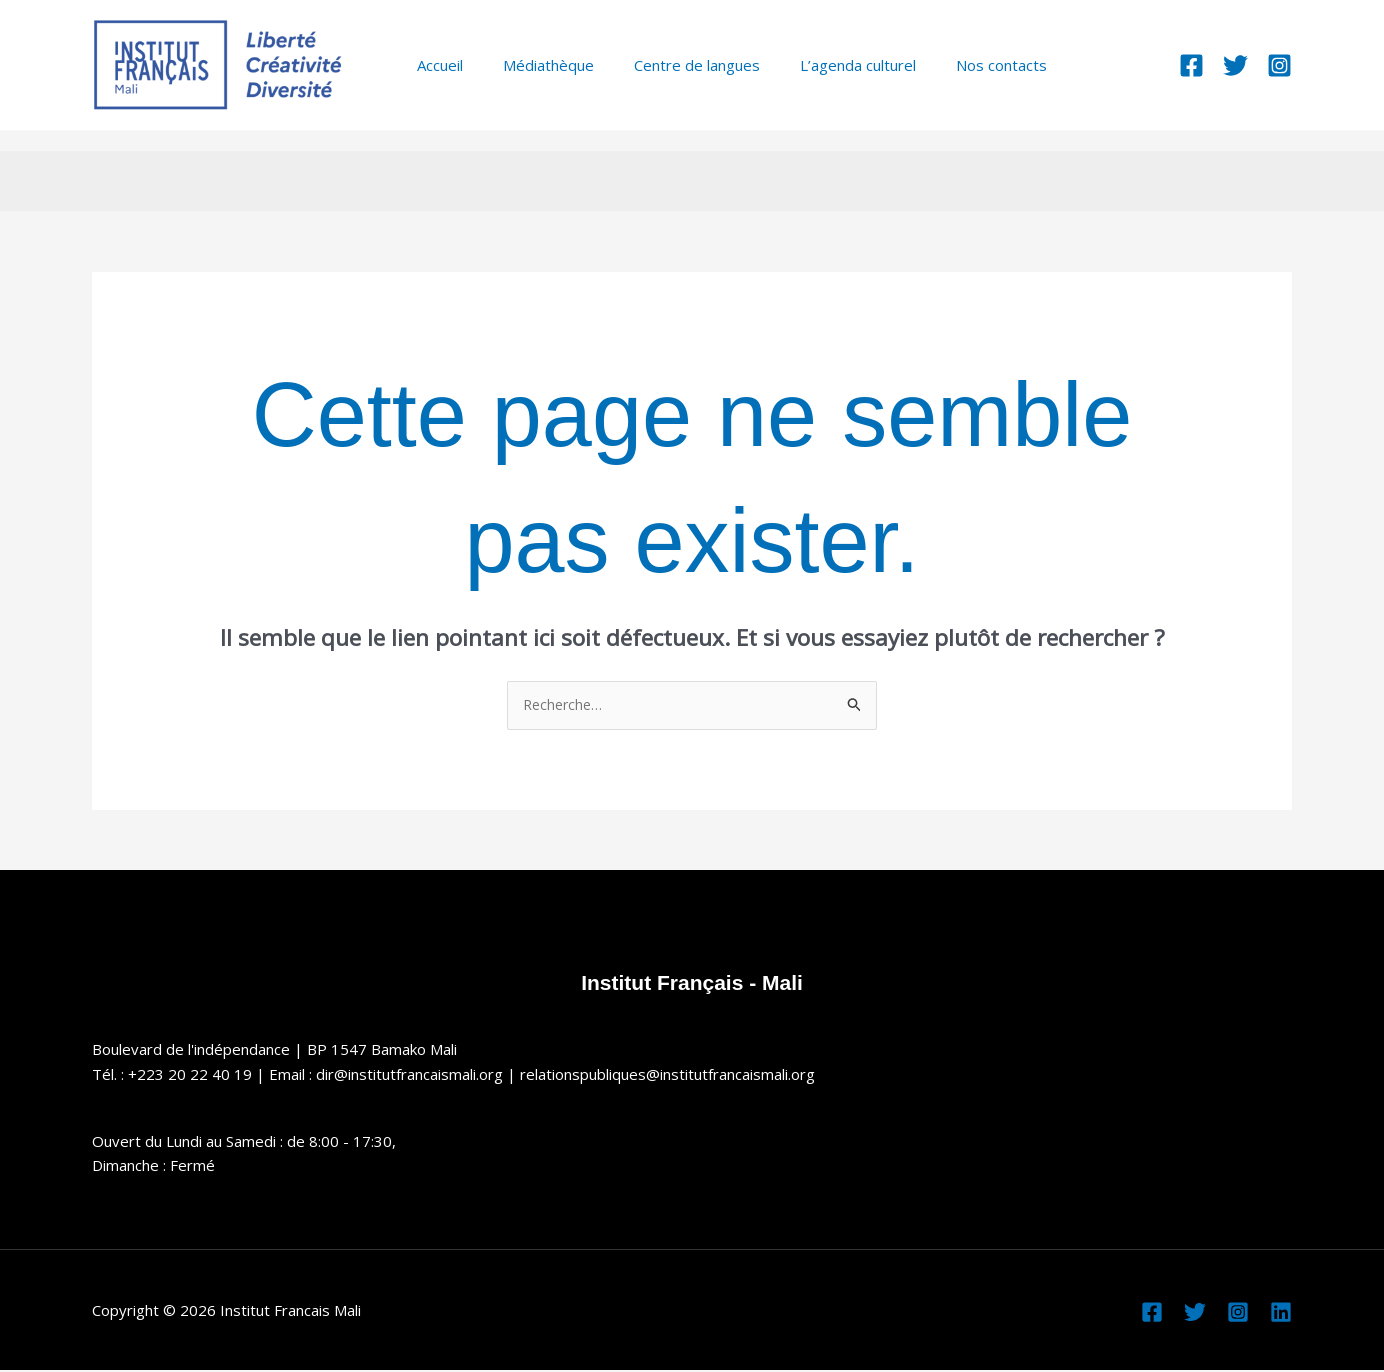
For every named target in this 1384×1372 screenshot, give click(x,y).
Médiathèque (533, 65)
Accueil (435, 65)
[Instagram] (1279, 65)
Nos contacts (956, 65)
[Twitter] (1235, 65)
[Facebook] (1191, 65)
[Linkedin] (1281, 1314)
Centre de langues (672, 65)
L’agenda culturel (823, 65)
